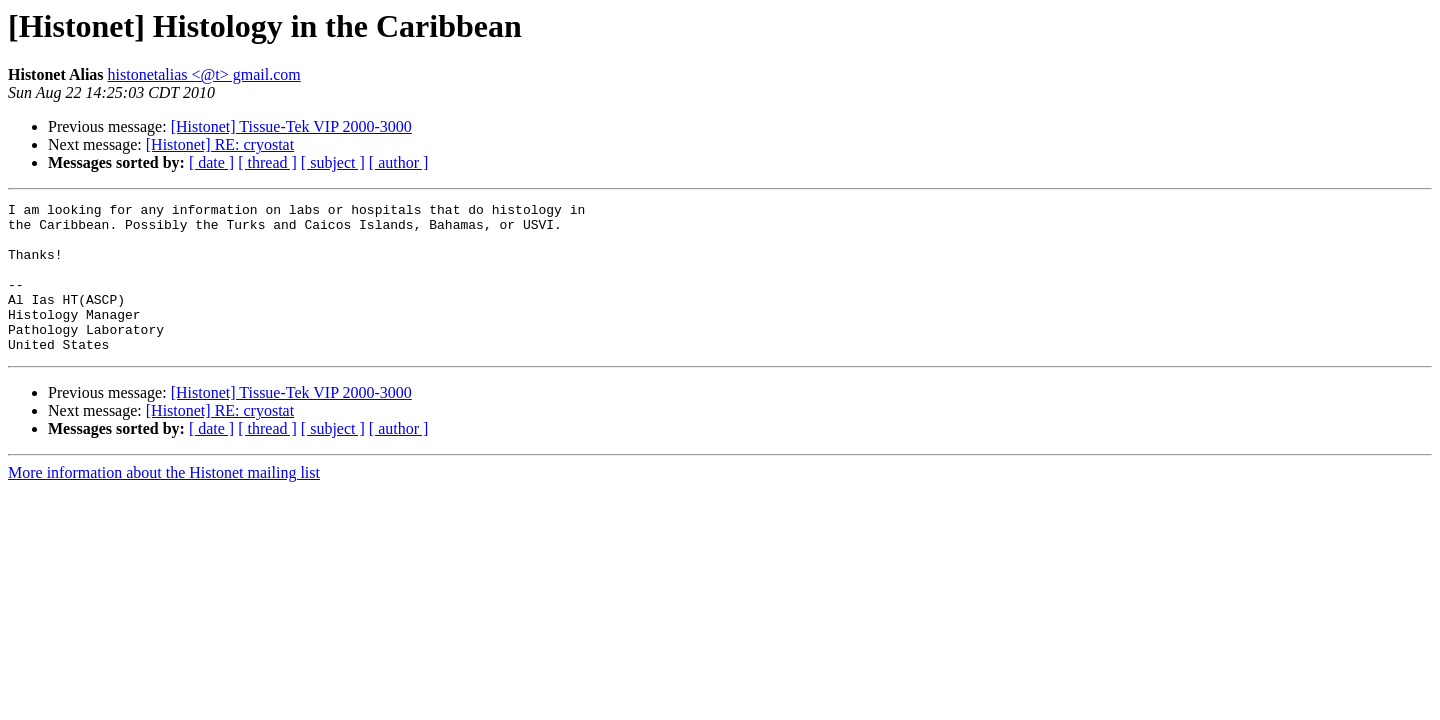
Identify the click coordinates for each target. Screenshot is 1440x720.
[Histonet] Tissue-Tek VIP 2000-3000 (291, 126)
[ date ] (211, 162)
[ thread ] (267, 162)
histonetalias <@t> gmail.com (204, 74)
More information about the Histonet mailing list (164, 502)
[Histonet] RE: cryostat (220, 144)
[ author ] (399, 162)
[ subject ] (333, 162)
